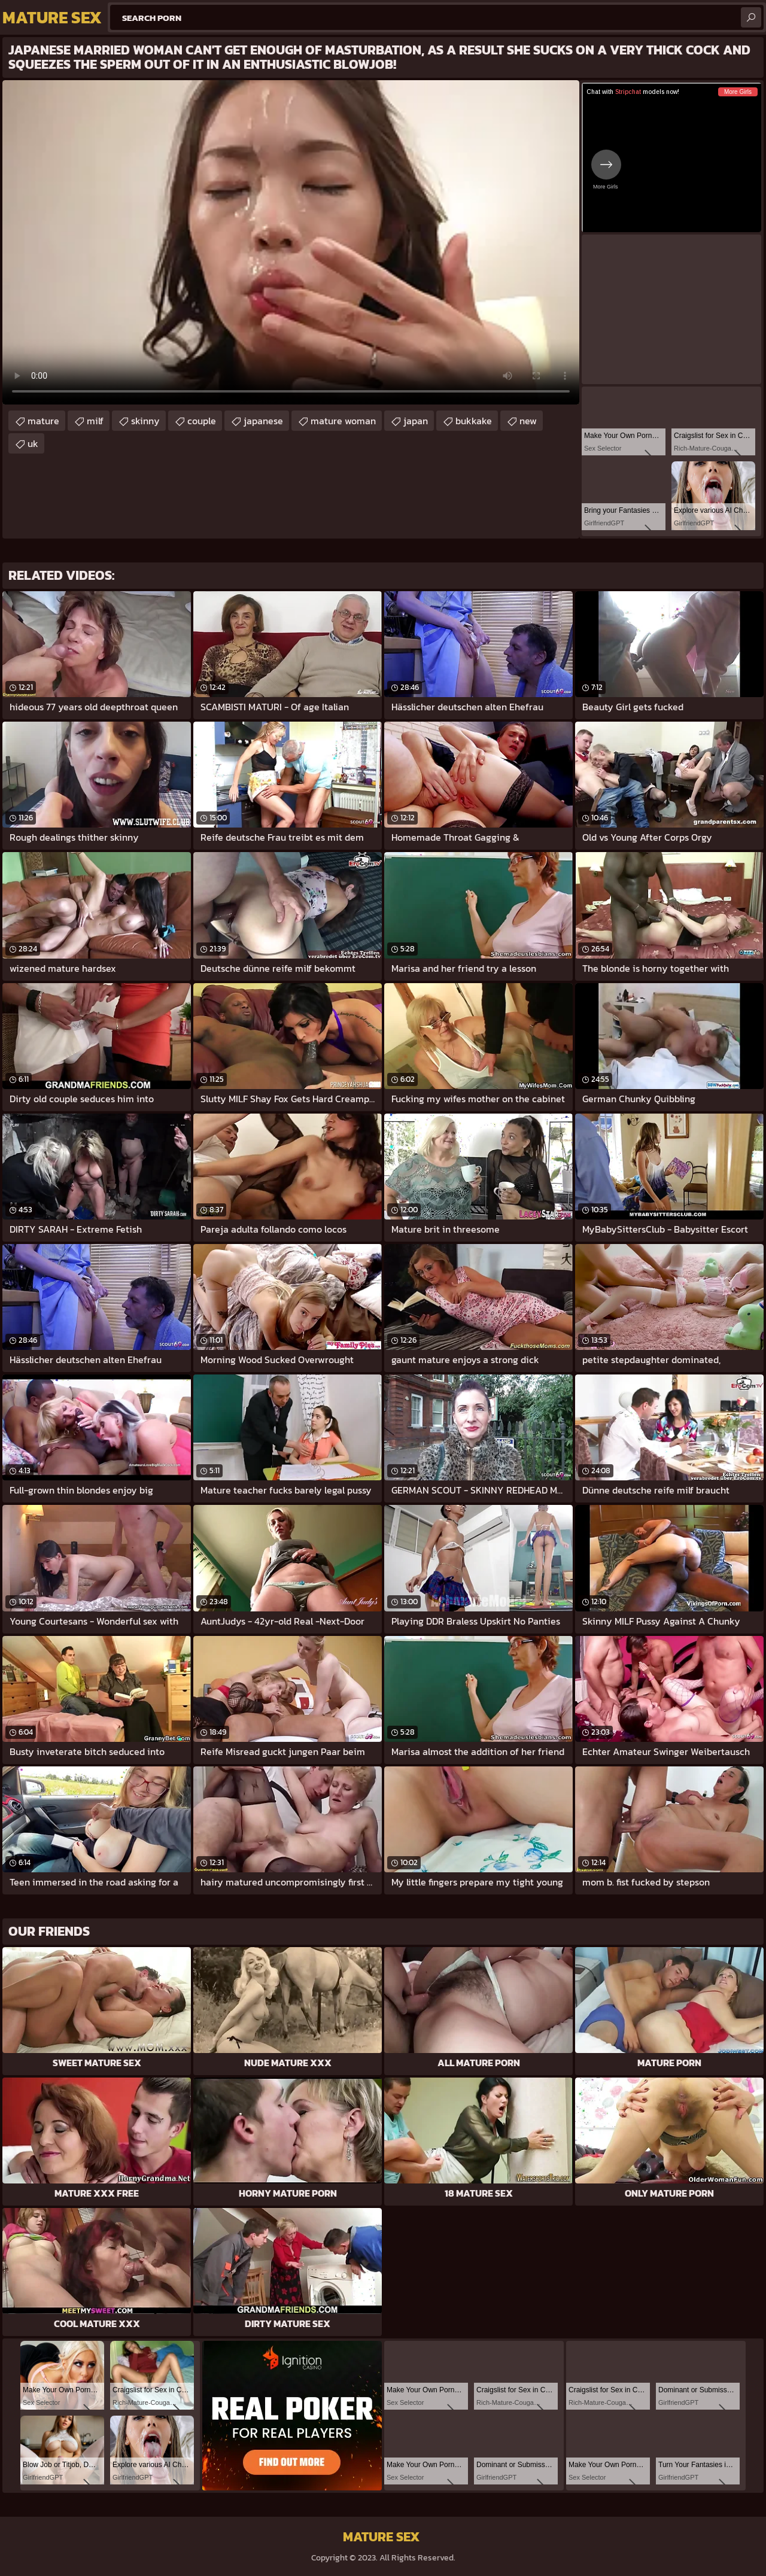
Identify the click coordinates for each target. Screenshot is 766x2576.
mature (43, 420)
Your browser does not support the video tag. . (290, 242)
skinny (145, 420)
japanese (263, 420)
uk (33, 443)
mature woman (343, 420)
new (528, 420)
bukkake (473, 420)
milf (95, 420)
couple (201, 420)
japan (415, 420)
